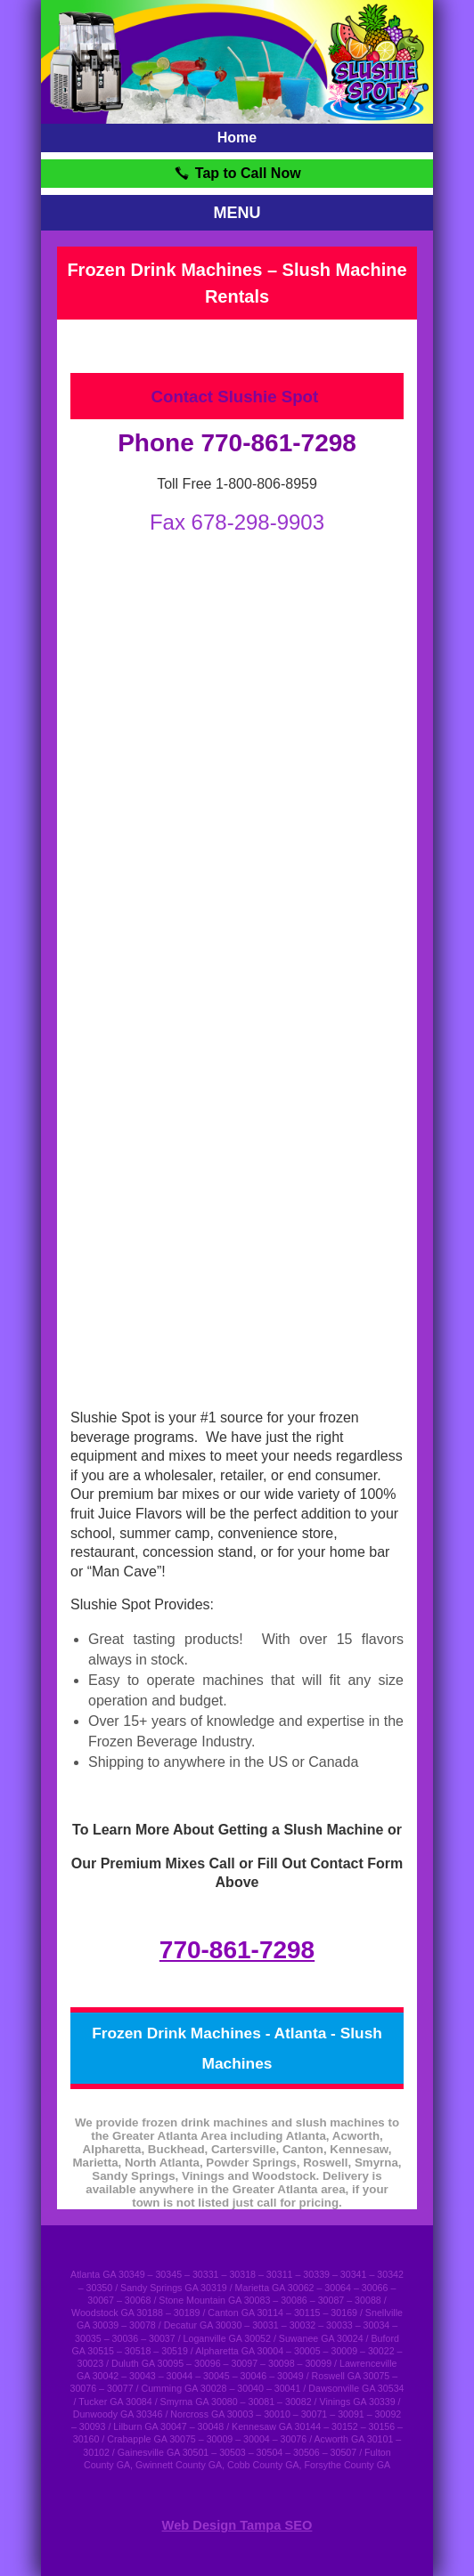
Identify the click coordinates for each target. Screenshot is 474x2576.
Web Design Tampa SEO (237, 2525)
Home (237, 137)
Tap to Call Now (236, 173)
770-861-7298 (237, 1950)
